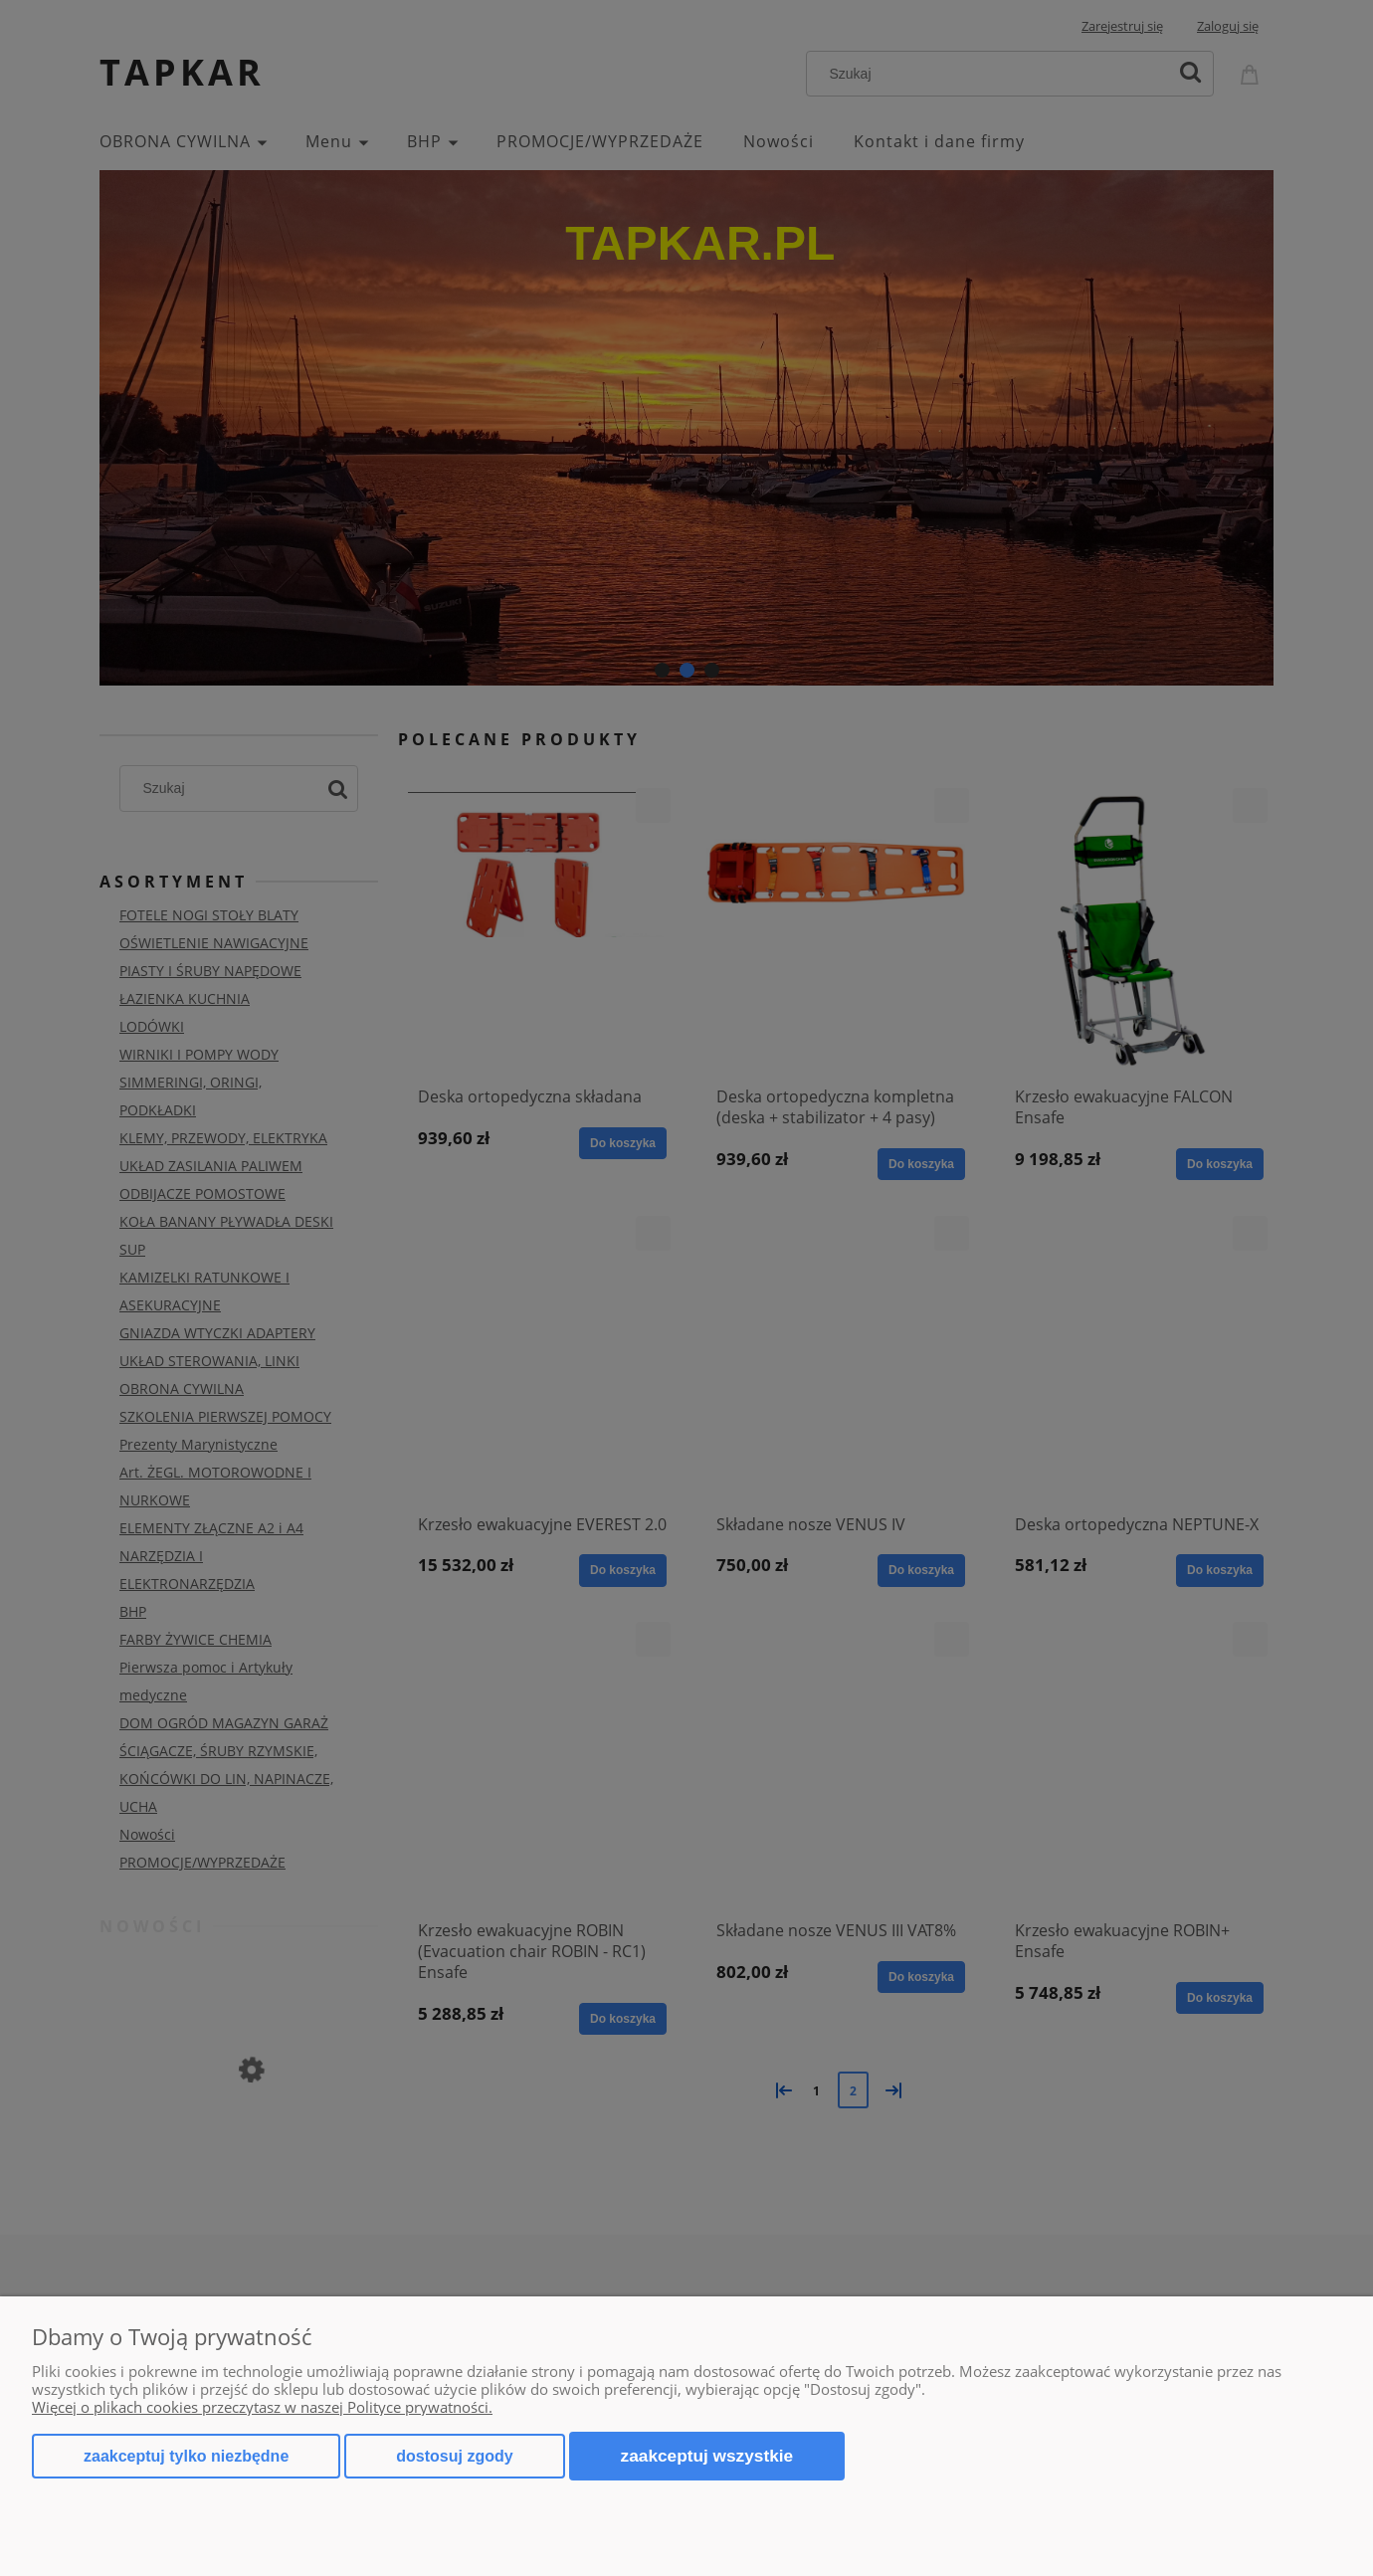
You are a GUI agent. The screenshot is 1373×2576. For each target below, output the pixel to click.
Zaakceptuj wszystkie (707, 2456)
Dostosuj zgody (454, 2456)
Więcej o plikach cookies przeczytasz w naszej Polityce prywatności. (262, 2407)
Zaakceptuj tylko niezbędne (186, 2456)
